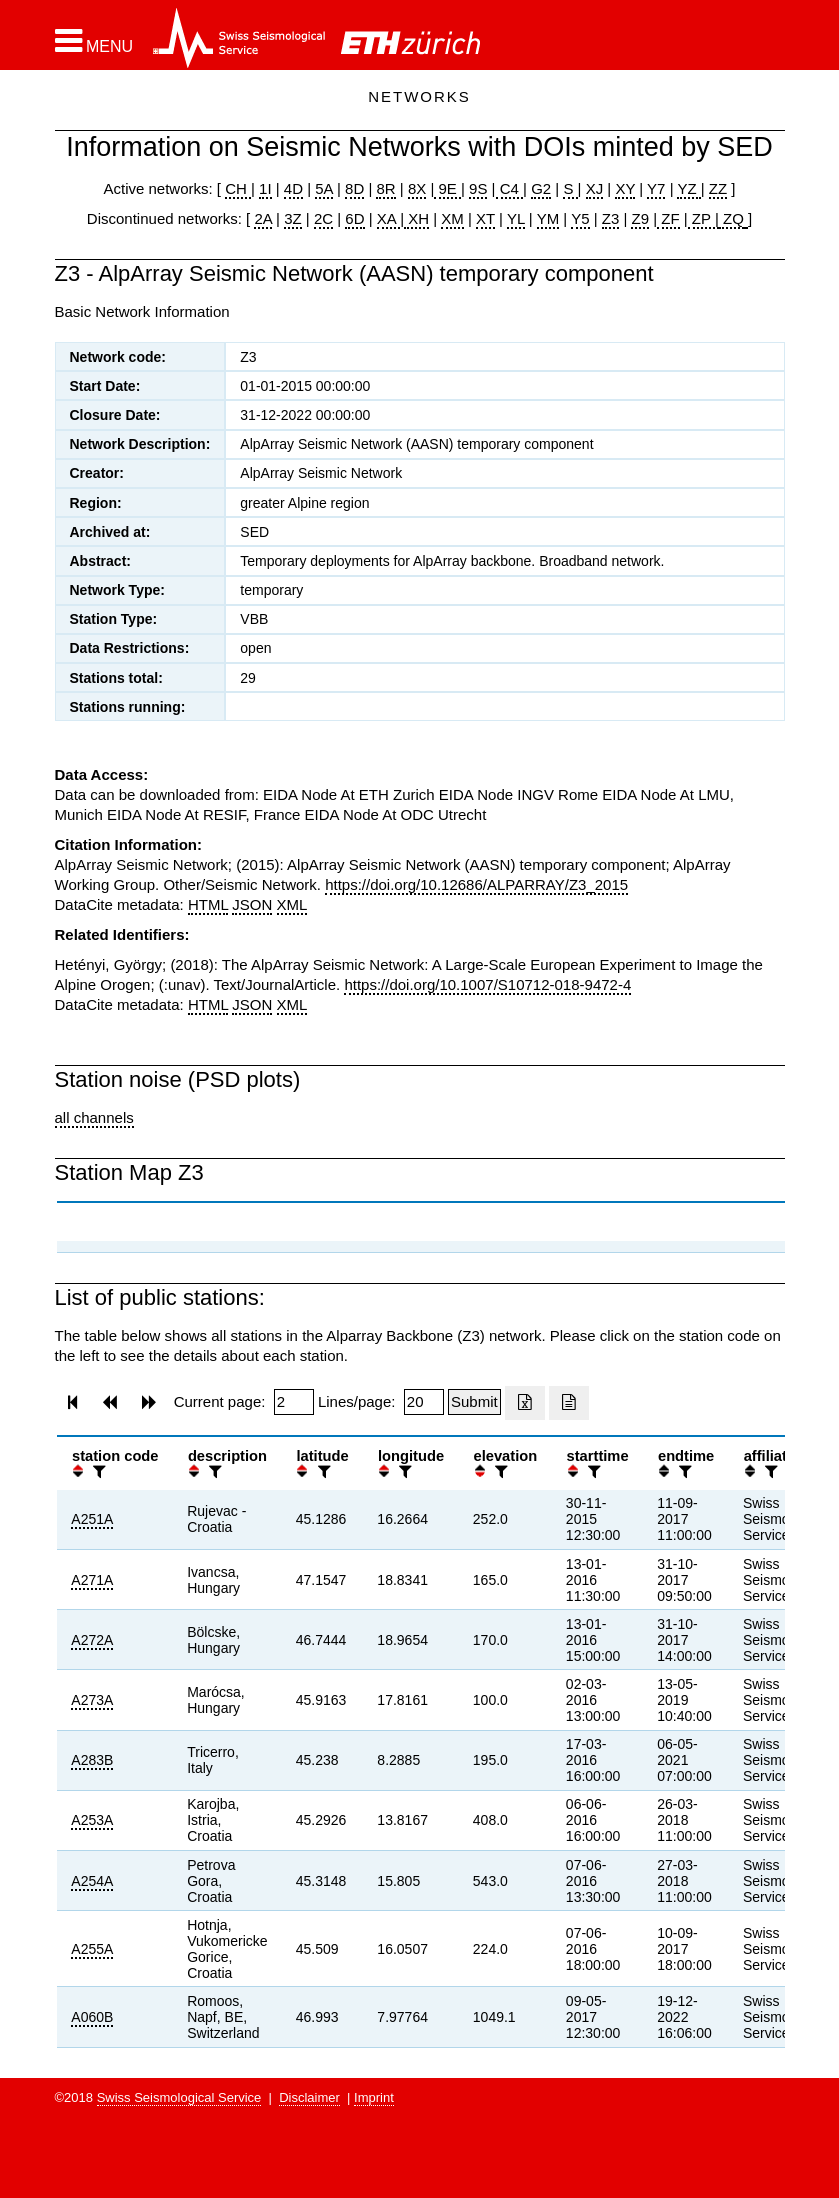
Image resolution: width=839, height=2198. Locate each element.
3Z (293, 218)
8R (385, 188)
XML (292, 904)
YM (548, 218)
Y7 (656, 188)
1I (265, 188)
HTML (208, 904)
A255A (92, 1949)
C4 (510, 188)
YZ (688, 188)
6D (354, 218)
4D (293, 188)
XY (625, 188)
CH (238, 188)
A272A (92, 1640)
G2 (541, 188)
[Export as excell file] (525, 1403)
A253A (92, 1820)
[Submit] (474, 1402)
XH (416, 218)
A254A (92, 1881)
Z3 (611, 218)
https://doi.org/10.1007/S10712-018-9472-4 (487, 984)
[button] (94, 41)
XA (388, 218)
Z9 (640, 218)
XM (452, 218)
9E (447, 188)
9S (478, 188)
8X (417, 188)
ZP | (703, 218)
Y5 (580, 218)
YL (516, 218)
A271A (92, 1580)
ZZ (718, 188)
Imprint (374, 2097)
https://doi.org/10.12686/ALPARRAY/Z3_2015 (476, 884)
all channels (94, 1117)
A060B (92, 2017)
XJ (595, 188)
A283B (92, 1760)
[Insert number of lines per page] (424, 1402)
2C (323, 218)
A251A (92, 1519)
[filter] (97, 1471)
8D (354, 188)
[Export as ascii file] (569, 1403)
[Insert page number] (294, 1402)
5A (324, 188)
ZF (668, 218)
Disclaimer (309, 2097)
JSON (252, 904)
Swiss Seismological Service (179, 2097)
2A (263, 218)
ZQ (731, 218)
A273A (92, 1700)
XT (485, 218)
